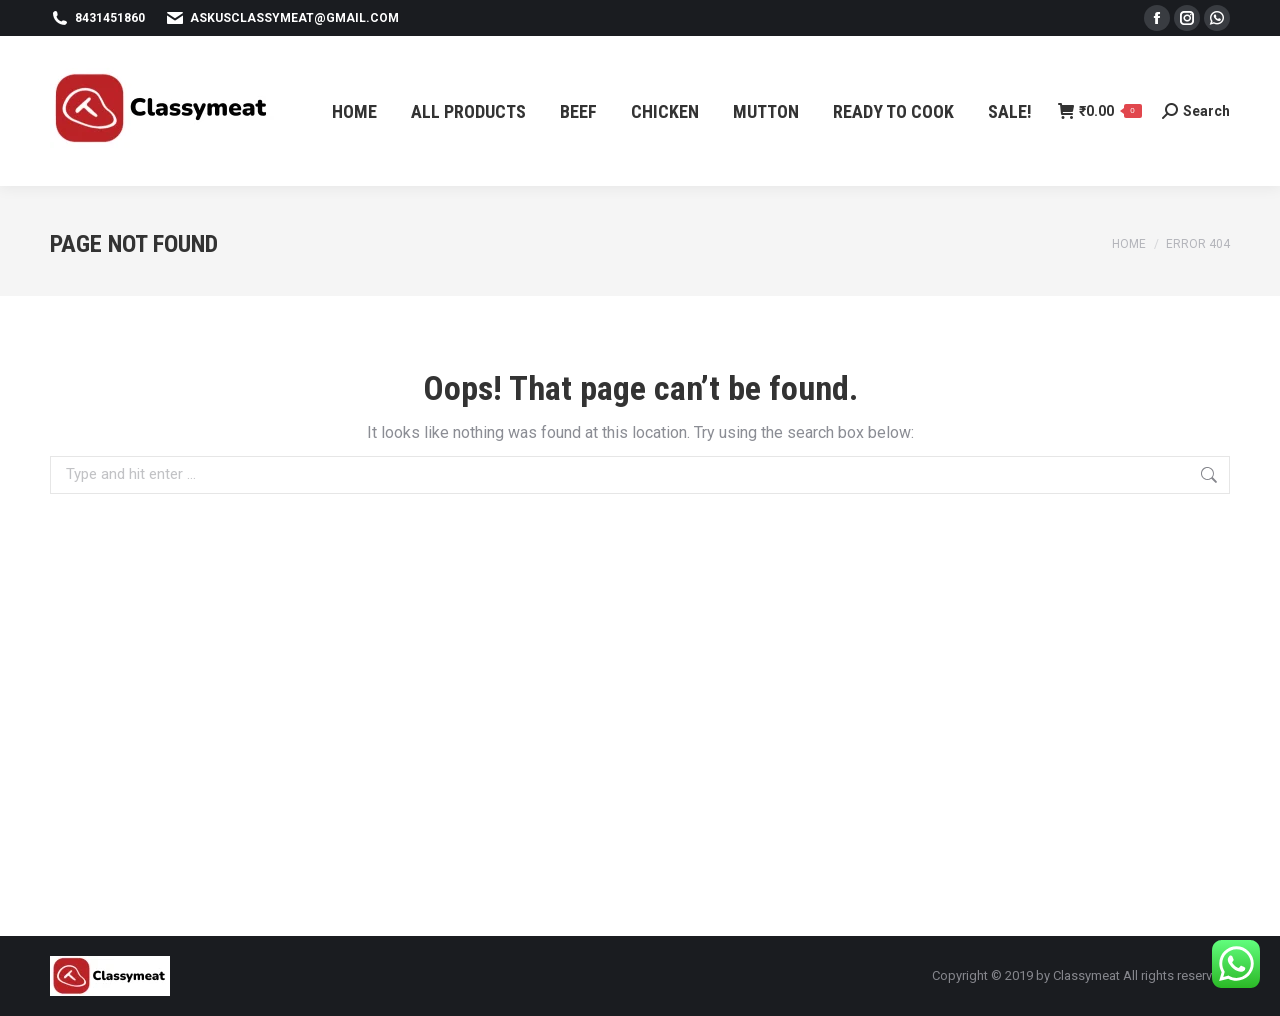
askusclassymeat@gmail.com (282, 18)
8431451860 (97, 18)
